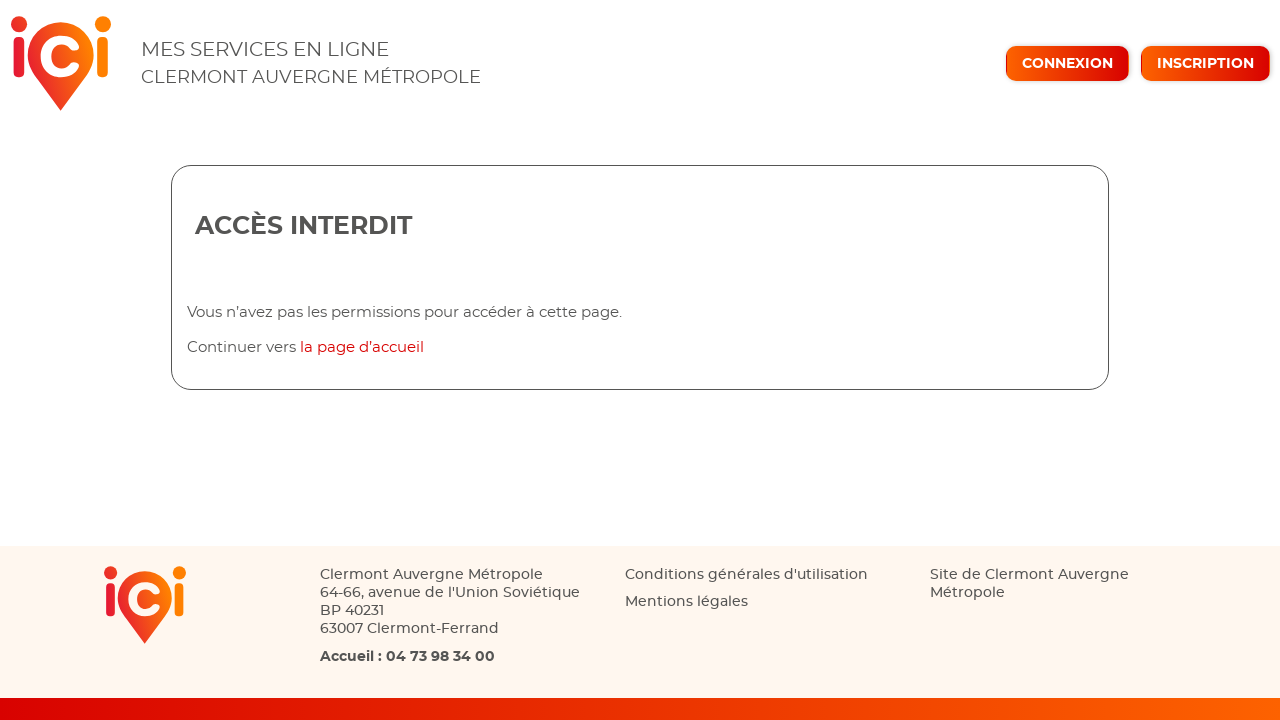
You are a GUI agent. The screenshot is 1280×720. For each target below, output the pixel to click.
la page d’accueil (362, 347)
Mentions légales (686, 602)
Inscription (1205, 64)
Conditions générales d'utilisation (746, 575)
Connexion (1067, 64)
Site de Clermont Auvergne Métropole (1029, 584)
